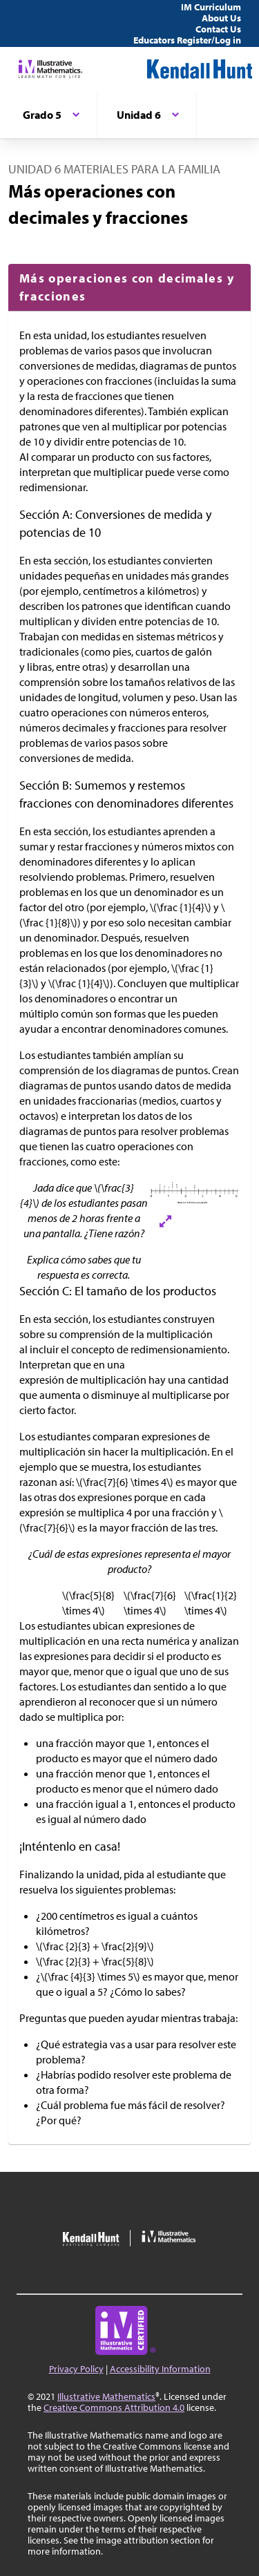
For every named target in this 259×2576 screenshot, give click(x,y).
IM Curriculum (211, 6)
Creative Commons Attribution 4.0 (114, 2407)
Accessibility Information (160, 2369)
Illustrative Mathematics (106, 2396)
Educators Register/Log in (187, 40)
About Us (221, 17)
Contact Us (218, 29)
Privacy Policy (76, 2369)
